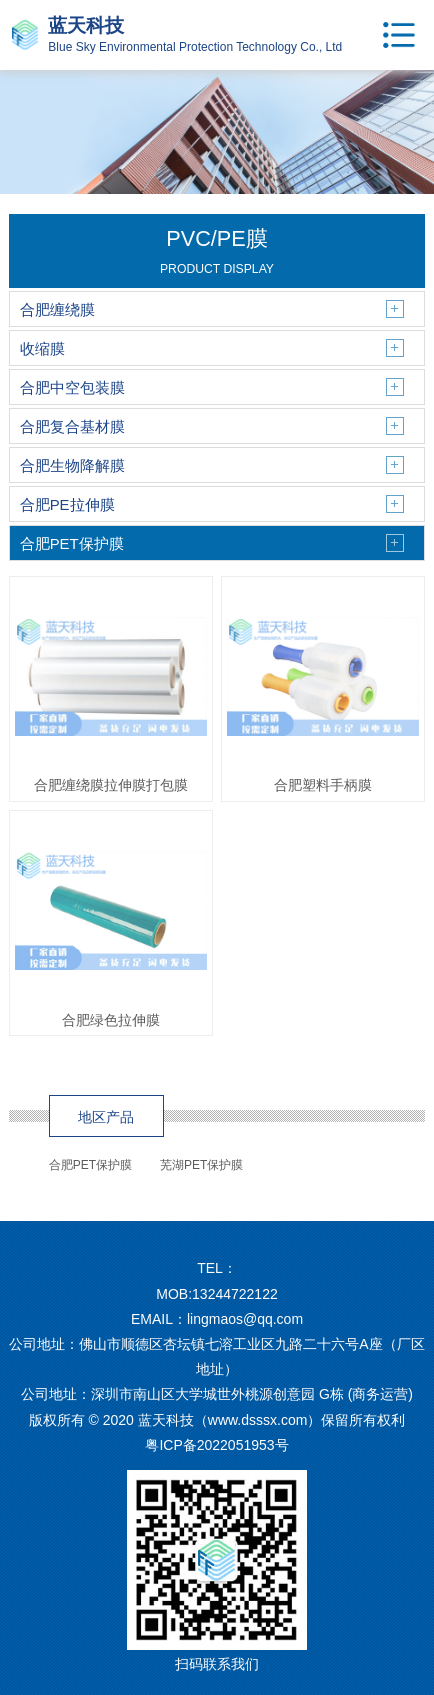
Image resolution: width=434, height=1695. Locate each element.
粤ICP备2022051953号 (216, 1445)
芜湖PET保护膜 (201, 1165)
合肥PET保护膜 (90, 1165)
